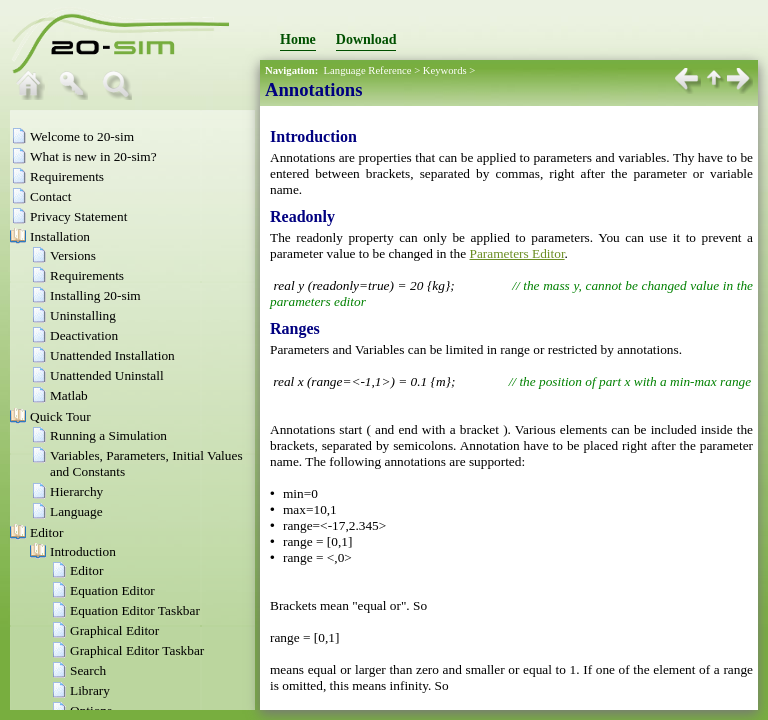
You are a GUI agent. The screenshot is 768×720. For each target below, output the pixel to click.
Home (298, 39)
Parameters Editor (516, 253)
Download (366, 39)
